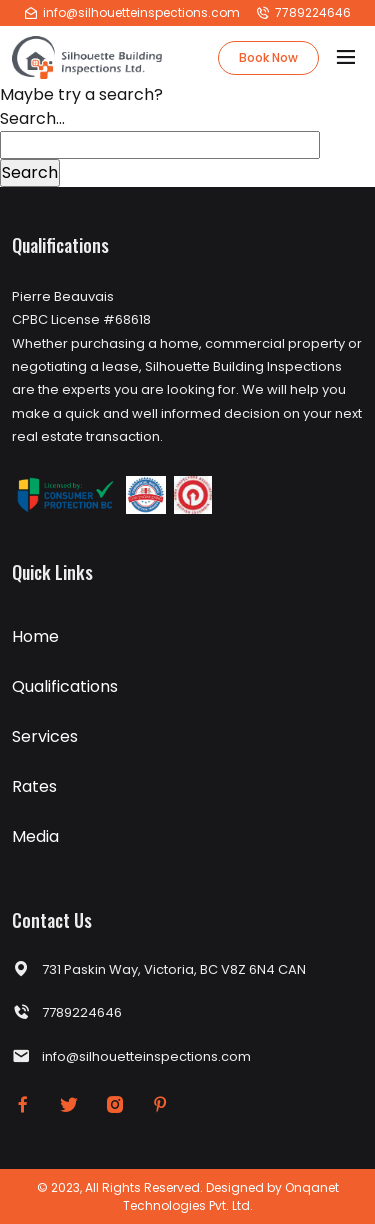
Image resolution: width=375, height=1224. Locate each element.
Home (35, 636)
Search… (32, 118)
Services (45, 736)
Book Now (268, 57)
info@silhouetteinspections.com (132, 12)
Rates (34, 786)
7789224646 (303, 12)
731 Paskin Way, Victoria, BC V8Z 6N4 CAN (159, 970)
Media (35, 836)
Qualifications (65, 686)
